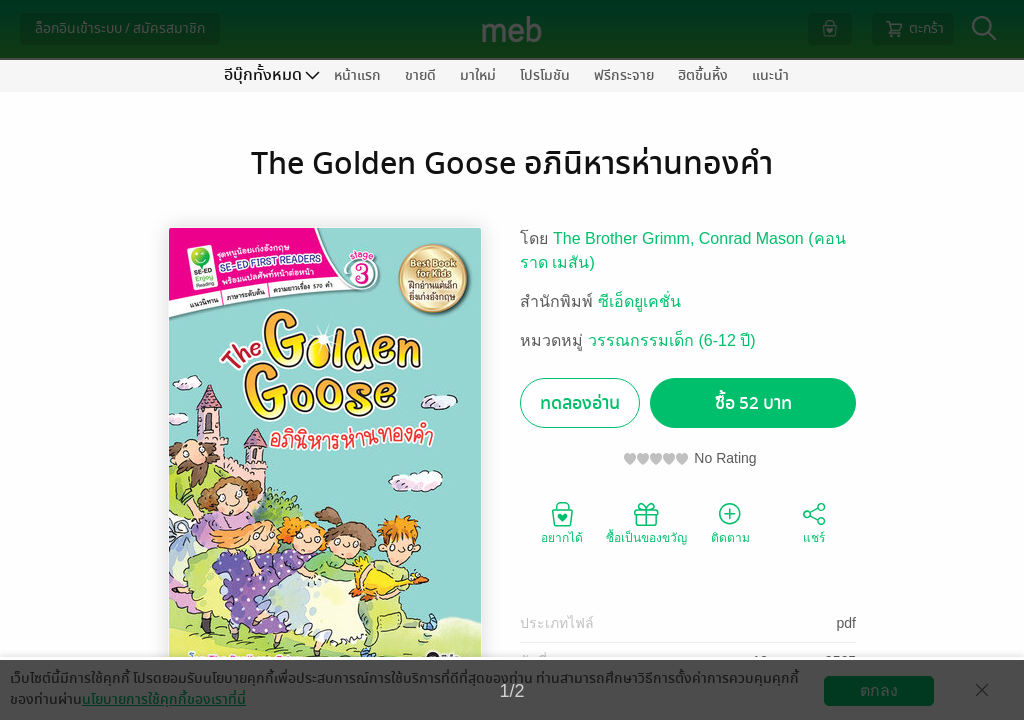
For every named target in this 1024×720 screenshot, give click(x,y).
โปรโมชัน (545, 75)
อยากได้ (562, 522)
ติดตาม (730, 522)
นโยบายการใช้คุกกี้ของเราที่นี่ (164, 699)
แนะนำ (770, 75)
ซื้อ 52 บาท (753, 403)
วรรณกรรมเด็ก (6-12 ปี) (672, 340)
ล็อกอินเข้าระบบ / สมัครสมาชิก (120, 28)
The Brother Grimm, (626, 238)
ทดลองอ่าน (580, 403)
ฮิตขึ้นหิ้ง (703, 75)
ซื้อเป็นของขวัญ (646, 522)
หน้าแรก (357, 75)
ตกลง (879, 690)
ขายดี (420, 75)
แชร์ (814, 522)
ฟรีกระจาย (624, 75)
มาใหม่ (478, 75)
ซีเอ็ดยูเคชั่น (639, 301)
